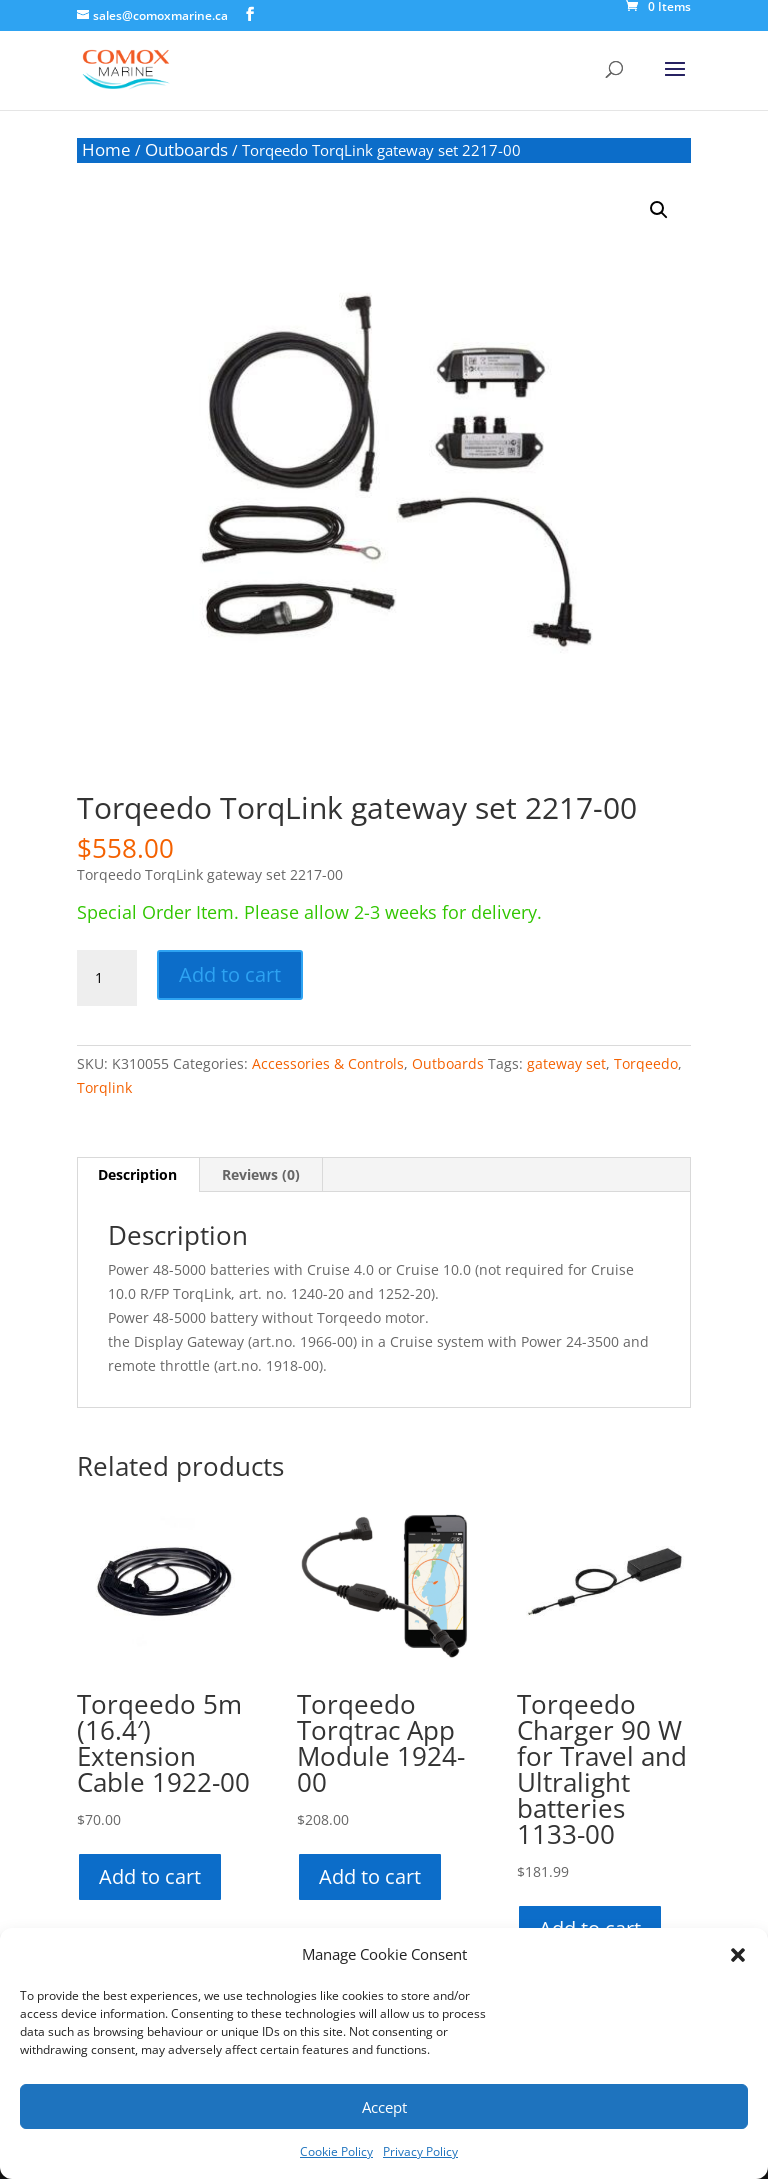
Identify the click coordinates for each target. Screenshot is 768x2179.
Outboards (186, 149)
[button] (738, 1955)
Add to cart (230, 974)
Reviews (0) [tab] (261, 1174)
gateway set (566, 1063)
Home (106, 149)
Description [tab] (137, 1174)
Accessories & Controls (328, 1063)
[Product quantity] (107, 978)
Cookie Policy (336, 2151)
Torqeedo (646, 1063)
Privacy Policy (420, 2151)
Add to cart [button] (150, 1876)
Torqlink (104, 1087)
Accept (384, 2107)
